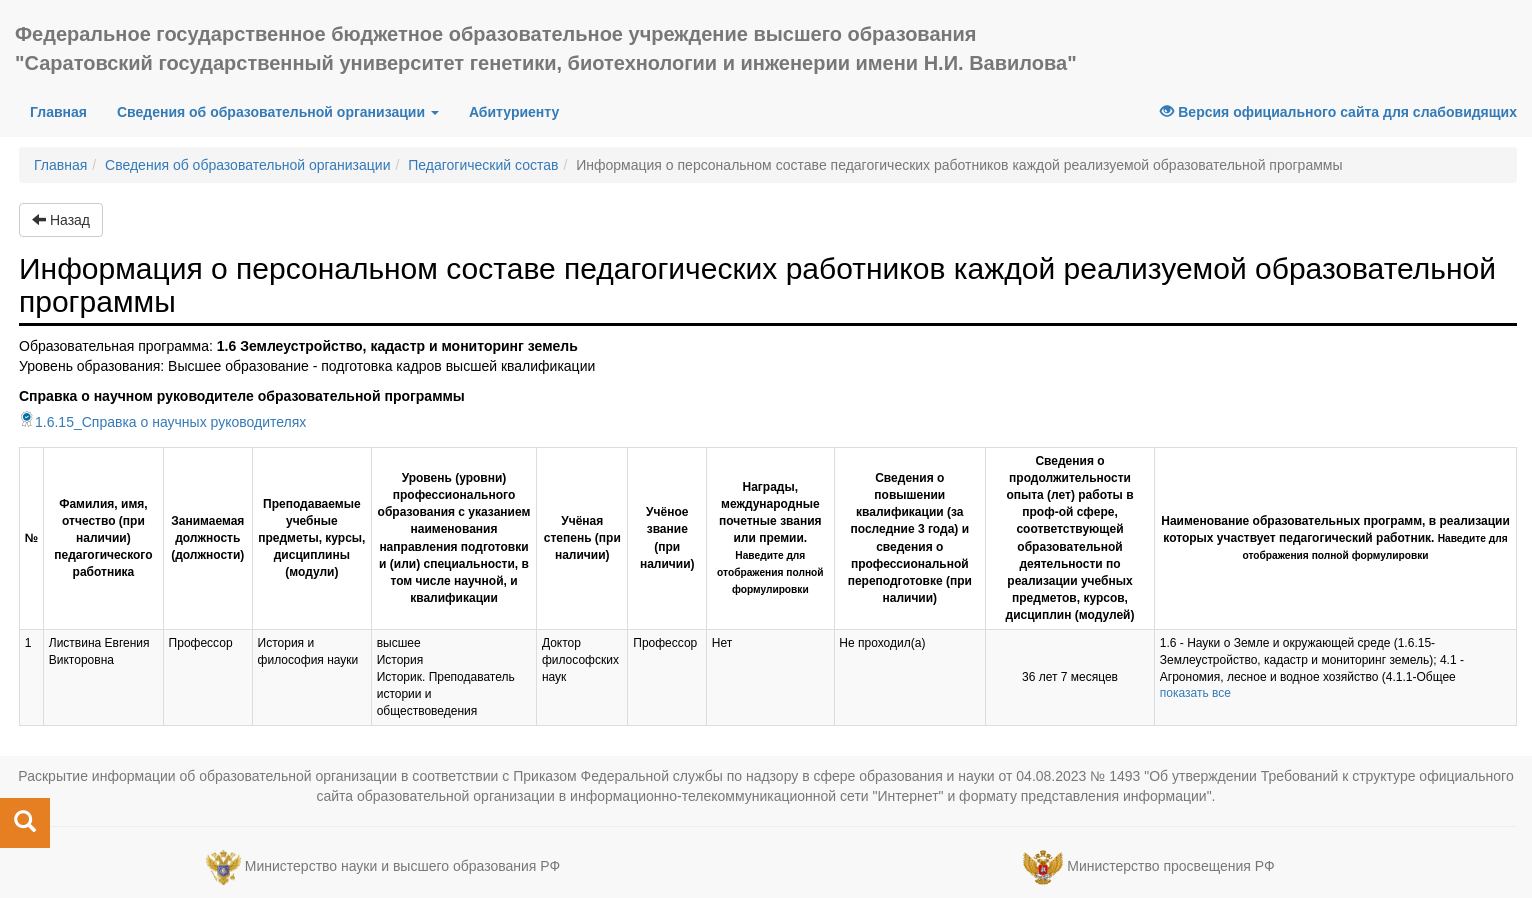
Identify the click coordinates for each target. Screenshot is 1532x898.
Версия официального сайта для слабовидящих (1338, 112)
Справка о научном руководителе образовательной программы (242, 396)
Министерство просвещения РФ (1170, 867)
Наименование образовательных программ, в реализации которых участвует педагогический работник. (1335, 537)
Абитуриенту (514, 112)
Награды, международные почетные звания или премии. (770, 538)
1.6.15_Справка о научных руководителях (162, 422)
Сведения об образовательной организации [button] (278, 112)
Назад (61, 220)
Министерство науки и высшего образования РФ (402, 867)
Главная (66, 110)
